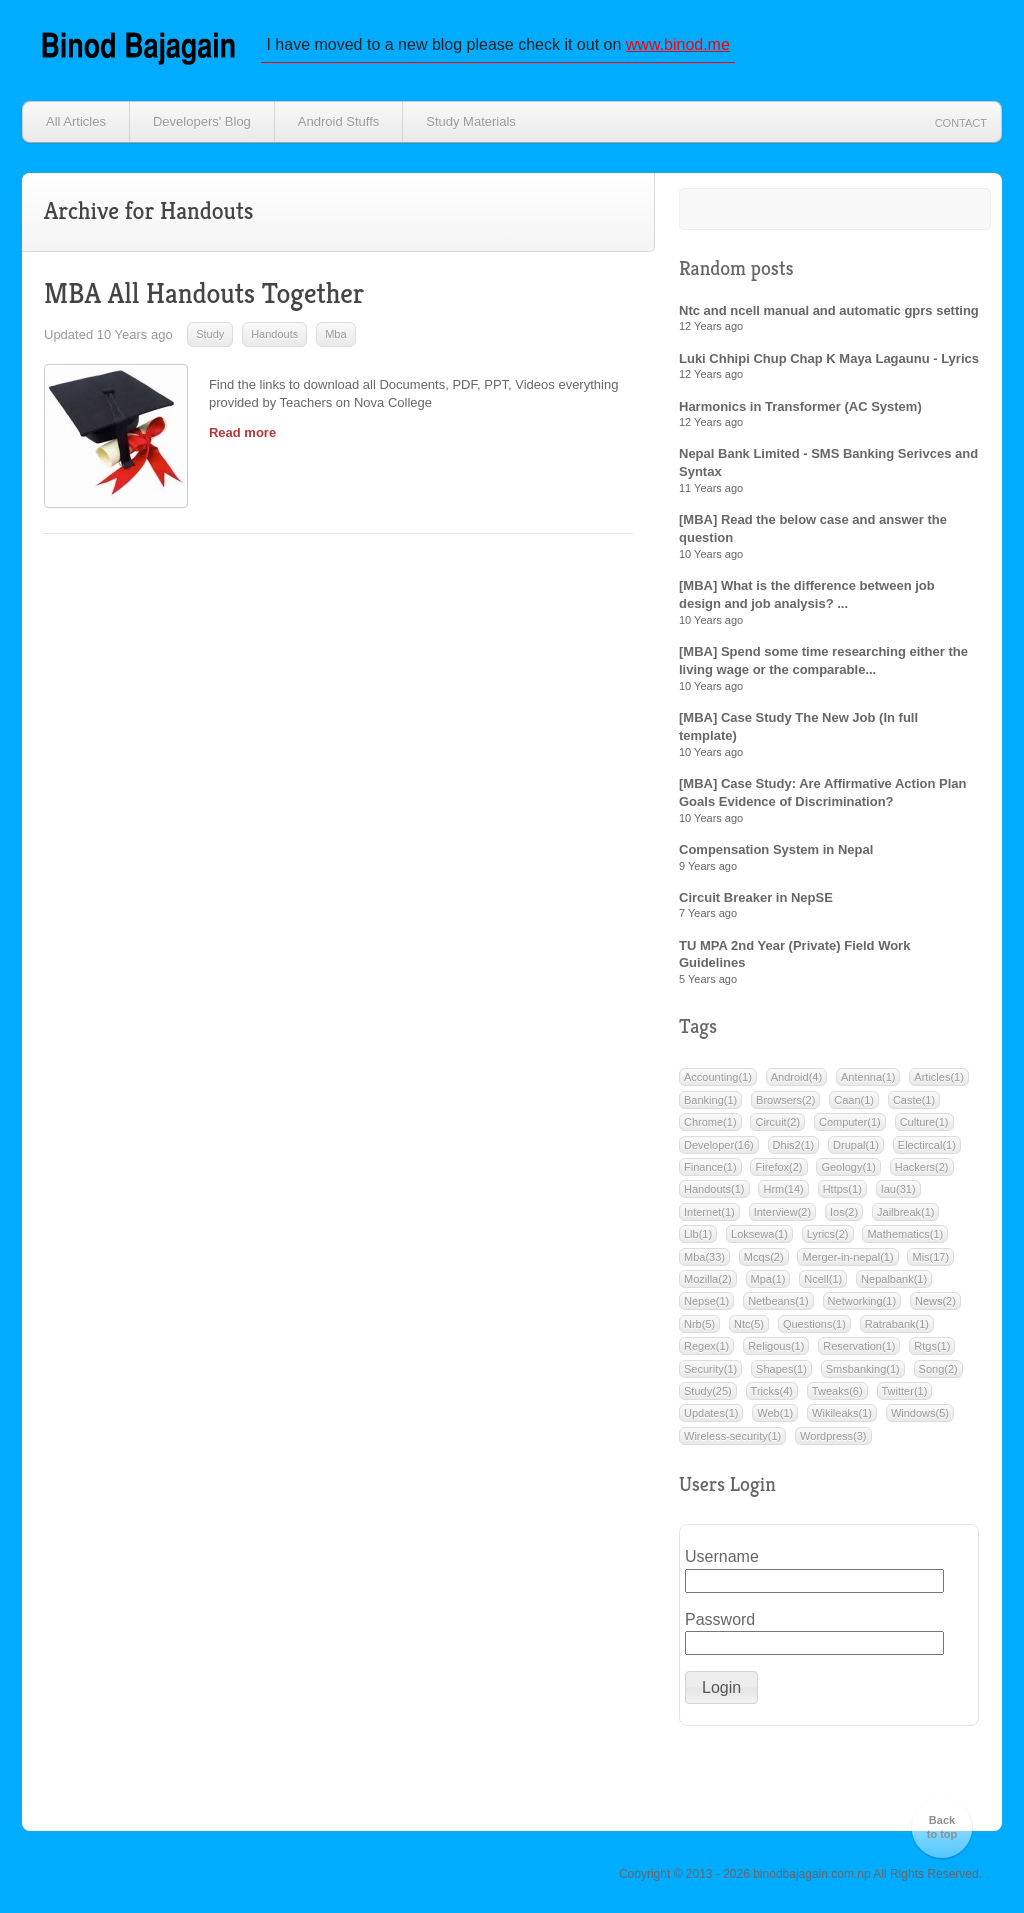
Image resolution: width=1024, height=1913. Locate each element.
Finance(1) (710, 1167)
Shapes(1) (781, 1369)
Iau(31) (898, 1189)
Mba (335, 334)
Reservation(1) (859, 1346)
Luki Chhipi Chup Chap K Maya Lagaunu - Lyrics (829, 358)
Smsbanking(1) (863, 1369)
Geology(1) (848, 1167)
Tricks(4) (772, 1391)
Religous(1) (776, 1346)
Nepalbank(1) (894, 1279)
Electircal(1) (927, 1145)
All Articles (76, 121)
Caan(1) (854, 1100)
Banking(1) (710, 1100)
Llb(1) (698, 1234)
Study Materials (471, 121)
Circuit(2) (777, 1122)
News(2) (935, 1301)
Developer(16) (719, 1145)
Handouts (274, 334)
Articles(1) (939, 1077)
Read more (242, 432)
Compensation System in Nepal (776, 849)
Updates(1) (711, 1413)
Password (714, 1619)
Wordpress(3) (833, 1436)
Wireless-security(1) (732, 1436)
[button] (721, 1687)
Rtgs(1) (932, 1346)
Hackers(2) (922, 1167)
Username (714, 1556)
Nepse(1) (706, 1301)
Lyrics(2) (828, 1234)
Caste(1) (914, 1100)
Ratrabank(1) (897, 1324)
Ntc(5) (749, 1324)
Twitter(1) (905, 1391)
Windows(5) (920, 1413)
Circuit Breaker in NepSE (756, 897)
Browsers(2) (785, 1100)
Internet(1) (709, 1212)
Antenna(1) (868, 1077)
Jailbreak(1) (905, 1212)
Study (210, 334)
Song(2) (938, 1369)
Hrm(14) (783, 1189)
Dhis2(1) (794, 1145)
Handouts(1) (714, 1189)
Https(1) (842, 1189)
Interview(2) (782, 1212)
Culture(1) (924, 1122)
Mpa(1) (768, 1279)
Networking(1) (862, 1301)
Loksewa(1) (759, 1234)
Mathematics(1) (905, 1234)
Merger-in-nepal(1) (847, 1257)
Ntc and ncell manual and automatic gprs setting (829, 310)
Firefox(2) (778, 1167)
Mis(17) (930, 1257)
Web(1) (775, 1413)
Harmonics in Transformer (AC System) (800, 406)
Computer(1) (850, 1122)
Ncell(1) (823, 1279)
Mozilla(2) (708, 1279)
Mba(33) (704, 1257)
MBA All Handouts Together (204, 293)
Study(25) (708, 1391)
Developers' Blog (202, 121)
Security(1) (710, 1369)
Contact (961, 123)
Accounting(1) (718, 1077)
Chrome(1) (710, 1122)
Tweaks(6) (837, 1391)
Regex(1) (706, 1346)
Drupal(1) (856, 1145)
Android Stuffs (338, 121)
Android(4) (796, 1077)
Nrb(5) (699, 1324)
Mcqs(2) (764, 1257)
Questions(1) (814, 1324)
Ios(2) (844, 1212)
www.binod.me (678, 44)
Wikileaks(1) (842, 1413)
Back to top (942, 1827)
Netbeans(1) (778, 1301)
